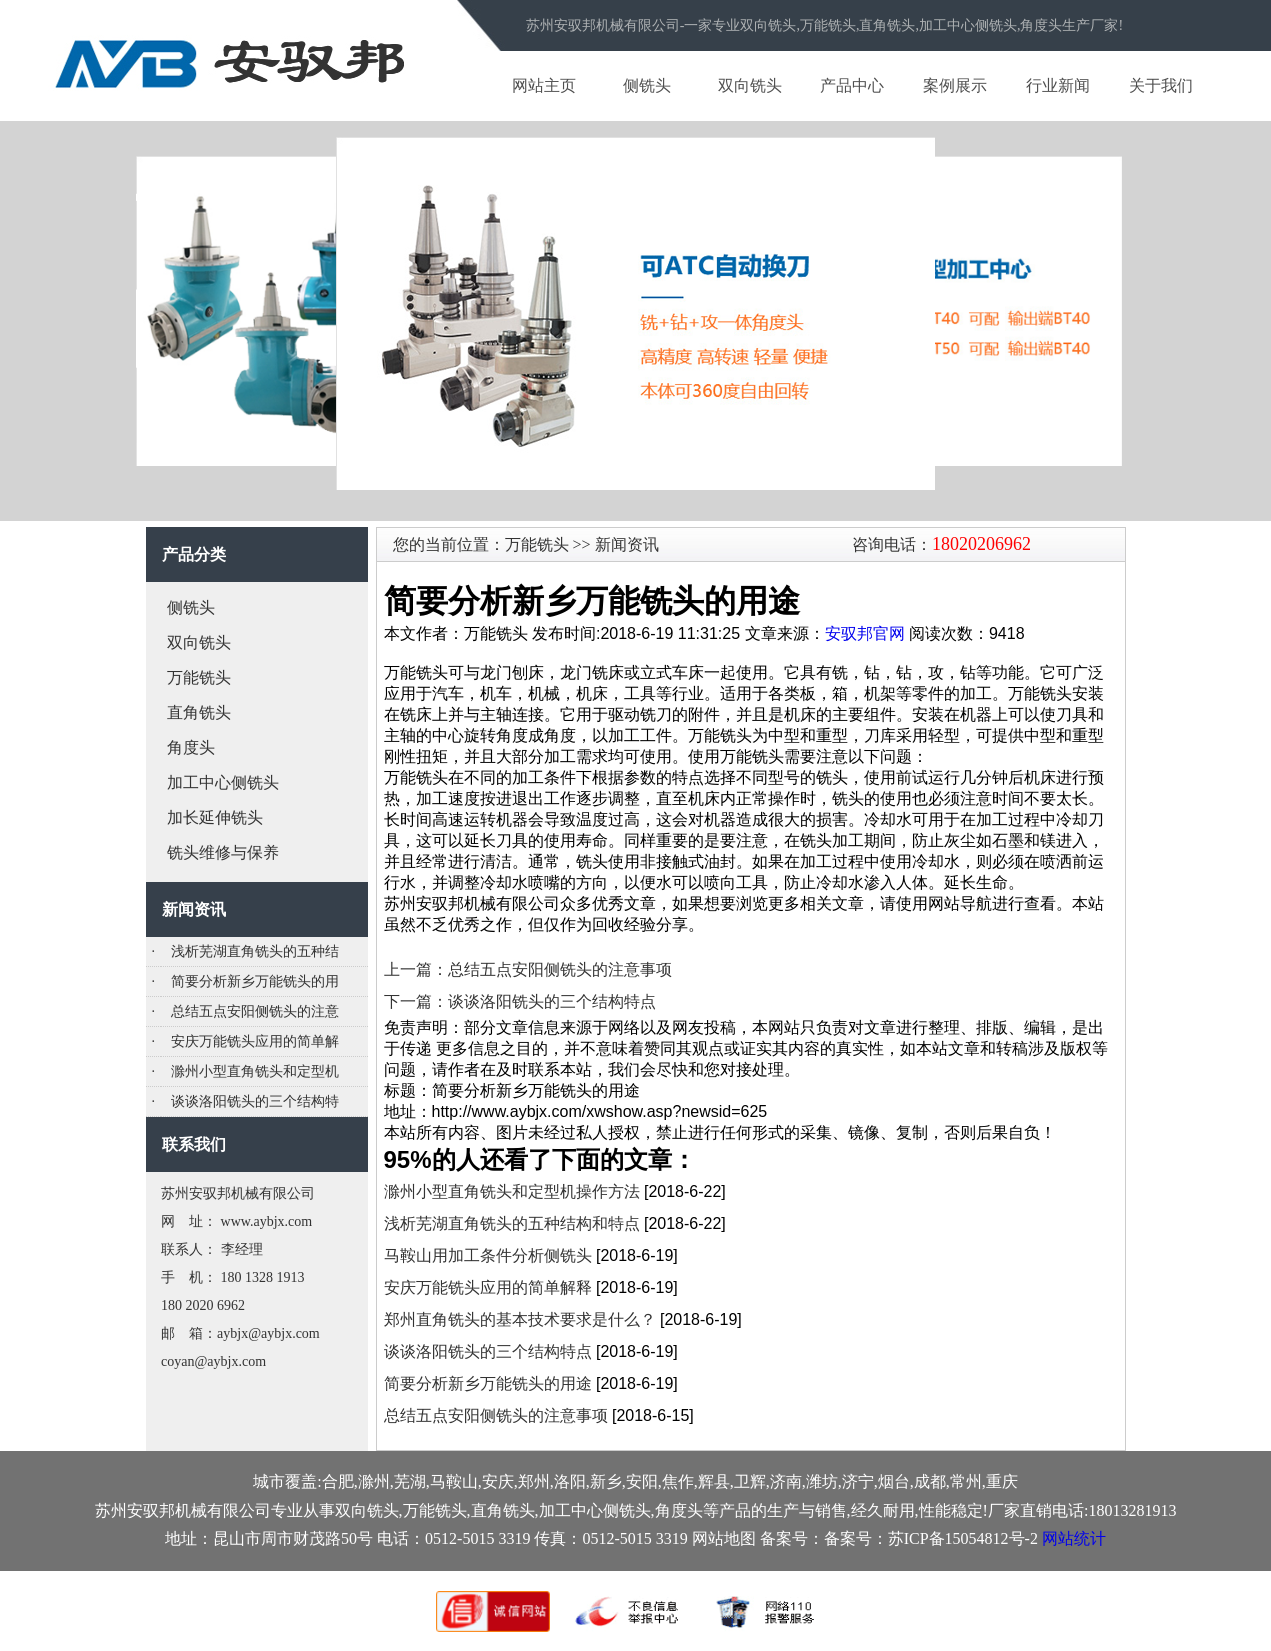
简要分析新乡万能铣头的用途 (488, 1383)
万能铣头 (199, 677)
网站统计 (1074, 1538)
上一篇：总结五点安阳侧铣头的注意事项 (528, 969)
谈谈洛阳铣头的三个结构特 (255, 1101)
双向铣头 (750, 85)
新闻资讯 (625, 544)
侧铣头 (647, 85)
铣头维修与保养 (223, 852)
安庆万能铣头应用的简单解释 (488, 1287)
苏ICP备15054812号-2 (963, 1538)
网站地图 (724, 1538)
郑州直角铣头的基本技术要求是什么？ (520, 1319)
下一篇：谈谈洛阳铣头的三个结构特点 (520, 1001)
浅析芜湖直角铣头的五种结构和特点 (512, 1223)
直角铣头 (199, 712)
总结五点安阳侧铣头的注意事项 (496, 1415)
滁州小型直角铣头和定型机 (255, 1071)
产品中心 (852, 85)
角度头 (191, 747)
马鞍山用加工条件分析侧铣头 (488, 1255)
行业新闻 (1058, 85)
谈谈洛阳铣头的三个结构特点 (488, 1351)
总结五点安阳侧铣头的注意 (255, 1011)
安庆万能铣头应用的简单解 (255, 1041)
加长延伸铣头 (215, 817)
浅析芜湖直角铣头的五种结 (255, 951)
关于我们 (1161, 85)
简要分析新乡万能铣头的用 (255, 981)
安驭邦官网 (865, 633)
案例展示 (955, 85)
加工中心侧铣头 (223, 782)
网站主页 (544, 85)
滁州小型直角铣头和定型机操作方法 (512, 1191)
